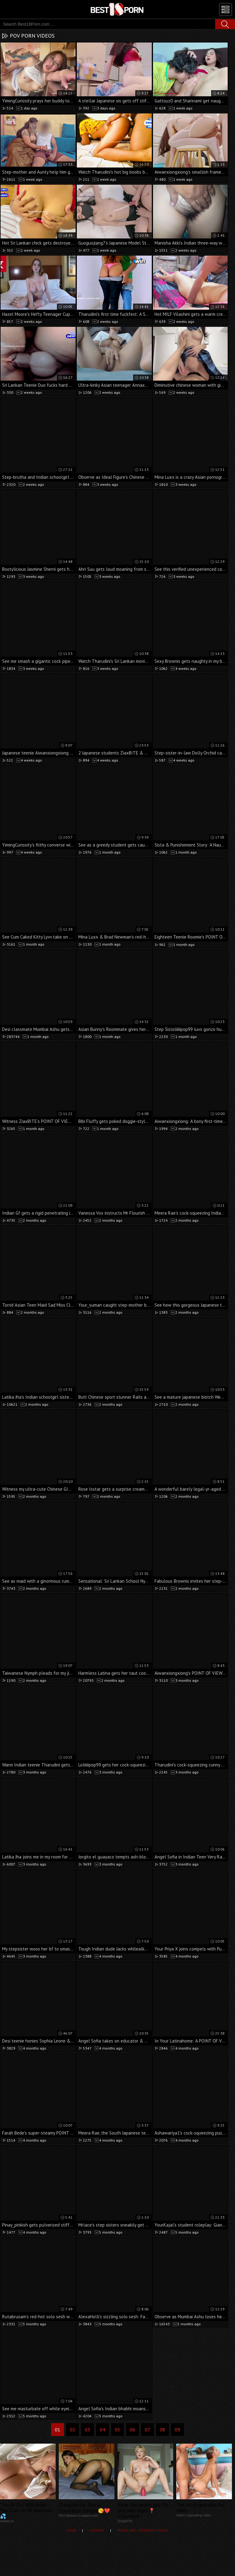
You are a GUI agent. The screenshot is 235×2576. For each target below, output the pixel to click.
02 (72, 2430)
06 (132, 2430)
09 (177, 2430)
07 (147, 2430)
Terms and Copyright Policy (143, 2530)
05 (117, 2430)
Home (71, 2530)
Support (96, 2530)
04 (102, 2430)
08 (162, 2430)
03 (87, 2430)
